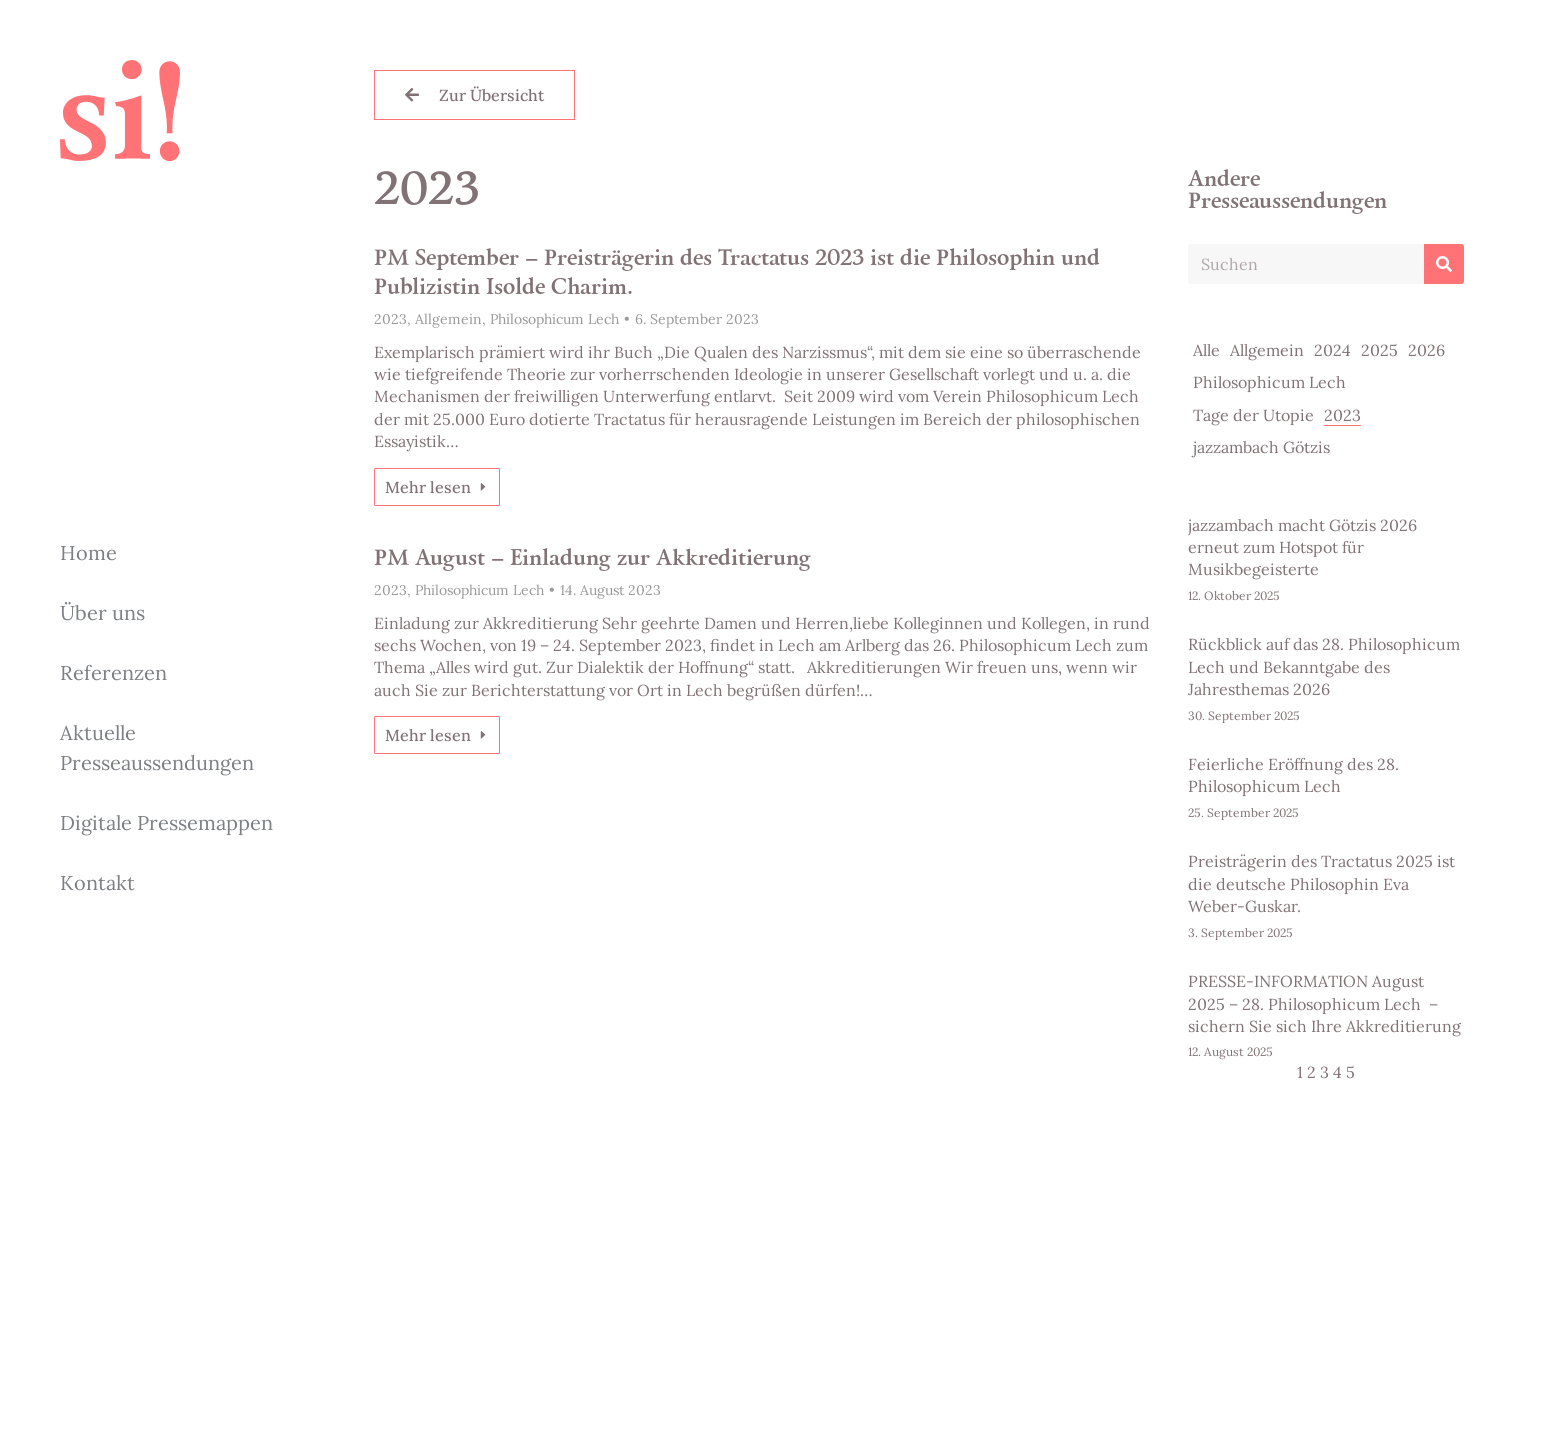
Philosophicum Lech (554, 319)
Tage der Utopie (1253, 415)
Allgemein (448, 319)
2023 (390, 319)
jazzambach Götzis (1261, 447)
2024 (1332, 350)
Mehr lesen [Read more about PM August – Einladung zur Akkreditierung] (437, 735)
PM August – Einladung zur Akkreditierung (592, 559)
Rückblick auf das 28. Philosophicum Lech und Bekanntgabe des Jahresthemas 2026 (1324, 666)
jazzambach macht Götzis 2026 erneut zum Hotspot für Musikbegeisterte (1302, 547)
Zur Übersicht (474, 95)
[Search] (1444, 264)
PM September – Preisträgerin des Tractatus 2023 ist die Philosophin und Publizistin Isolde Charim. (737, 274)
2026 (1426, 350)
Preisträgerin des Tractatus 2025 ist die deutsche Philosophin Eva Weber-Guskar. (1321, 883)
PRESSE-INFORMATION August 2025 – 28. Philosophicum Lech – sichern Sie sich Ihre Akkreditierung (1324, 1003)
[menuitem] (170, 553)
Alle (1206, 350)
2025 (1379, 350)
